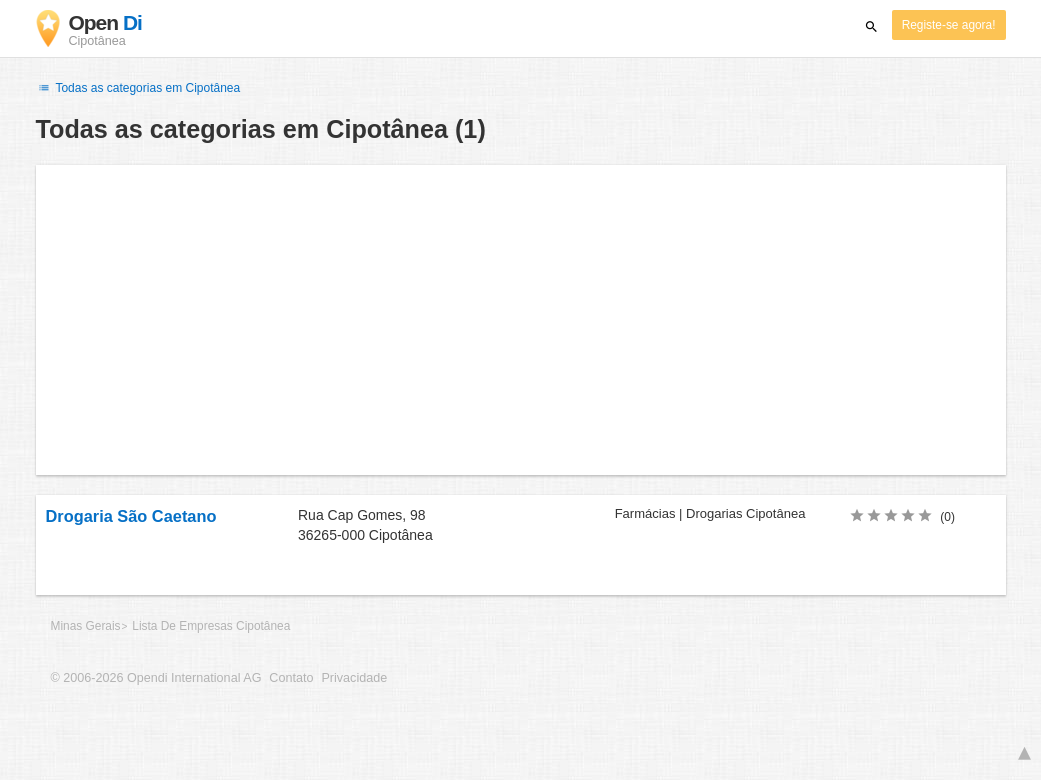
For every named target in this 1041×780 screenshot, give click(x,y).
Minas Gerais (86, 626)
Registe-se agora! (949, 25)
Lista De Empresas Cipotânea (211, 626)
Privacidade (354, 678)
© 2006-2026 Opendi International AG (156, 678)
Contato (291, 678)
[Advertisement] (521, 320)
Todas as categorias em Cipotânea (138, 88)
